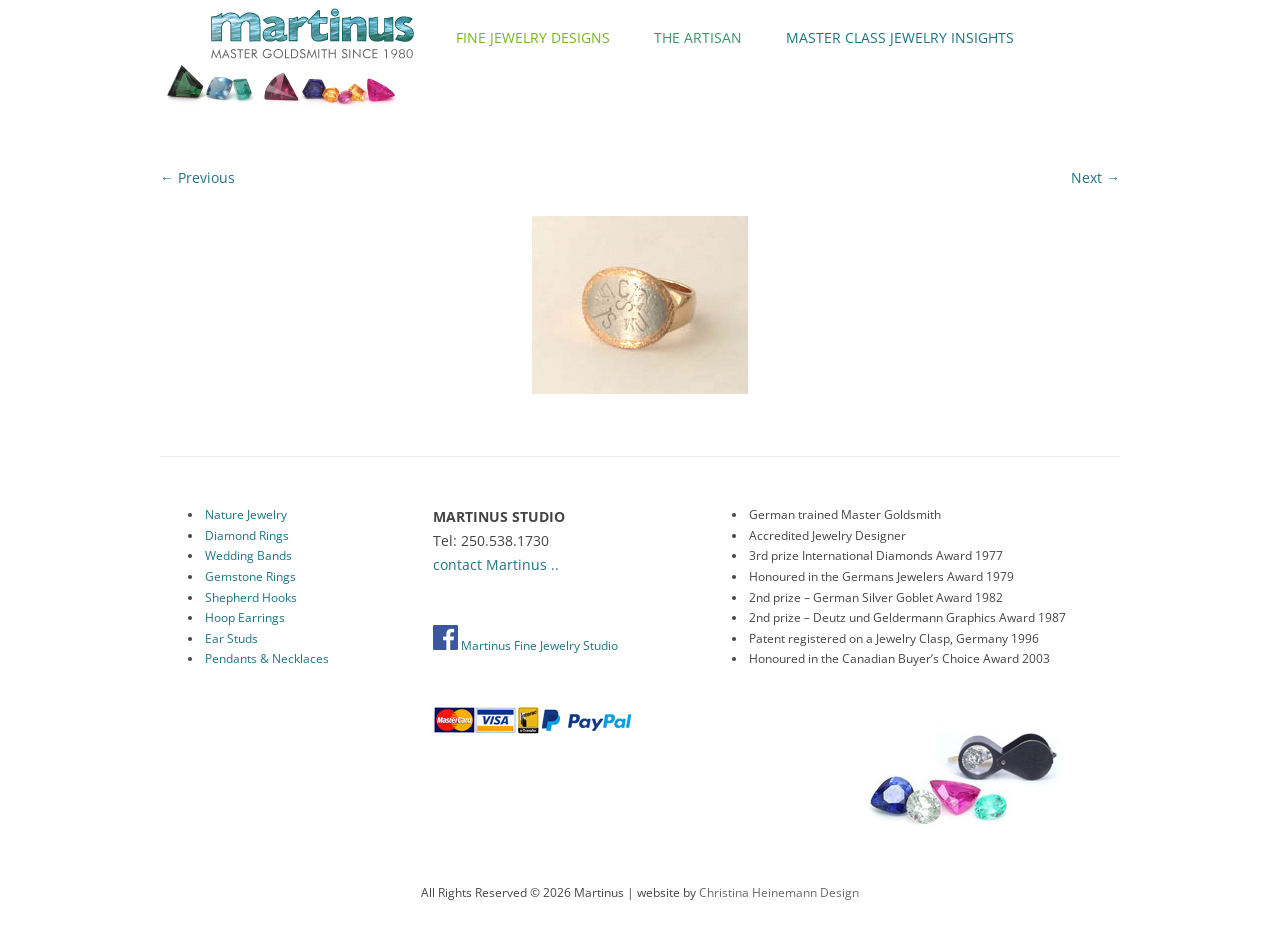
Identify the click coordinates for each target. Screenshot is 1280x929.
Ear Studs (231, 638)
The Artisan (698, 37)
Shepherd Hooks (251, 597)
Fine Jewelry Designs (533, 37)
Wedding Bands (248, 555)
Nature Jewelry (246, 514)
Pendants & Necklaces (267, 658)
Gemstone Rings (250, 576)
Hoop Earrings (245, 617)
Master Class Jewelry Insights (900, 37)
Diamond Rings (247, 535)
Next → (1095, 177)
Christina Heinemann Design (779, 892)
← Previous (197, 177)
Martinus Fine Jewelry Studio (525, 645)
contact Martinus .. (496, 564)
